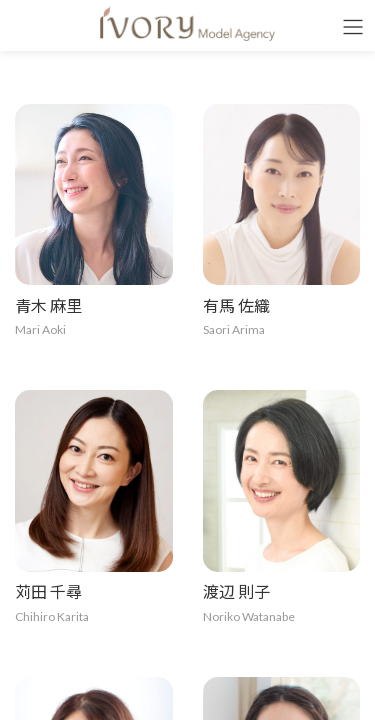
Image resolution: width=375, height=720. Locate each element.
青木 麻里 (48, 305)
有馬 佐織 (236, 305)
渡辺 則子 (236, 591)
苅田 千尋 (48, 591)
